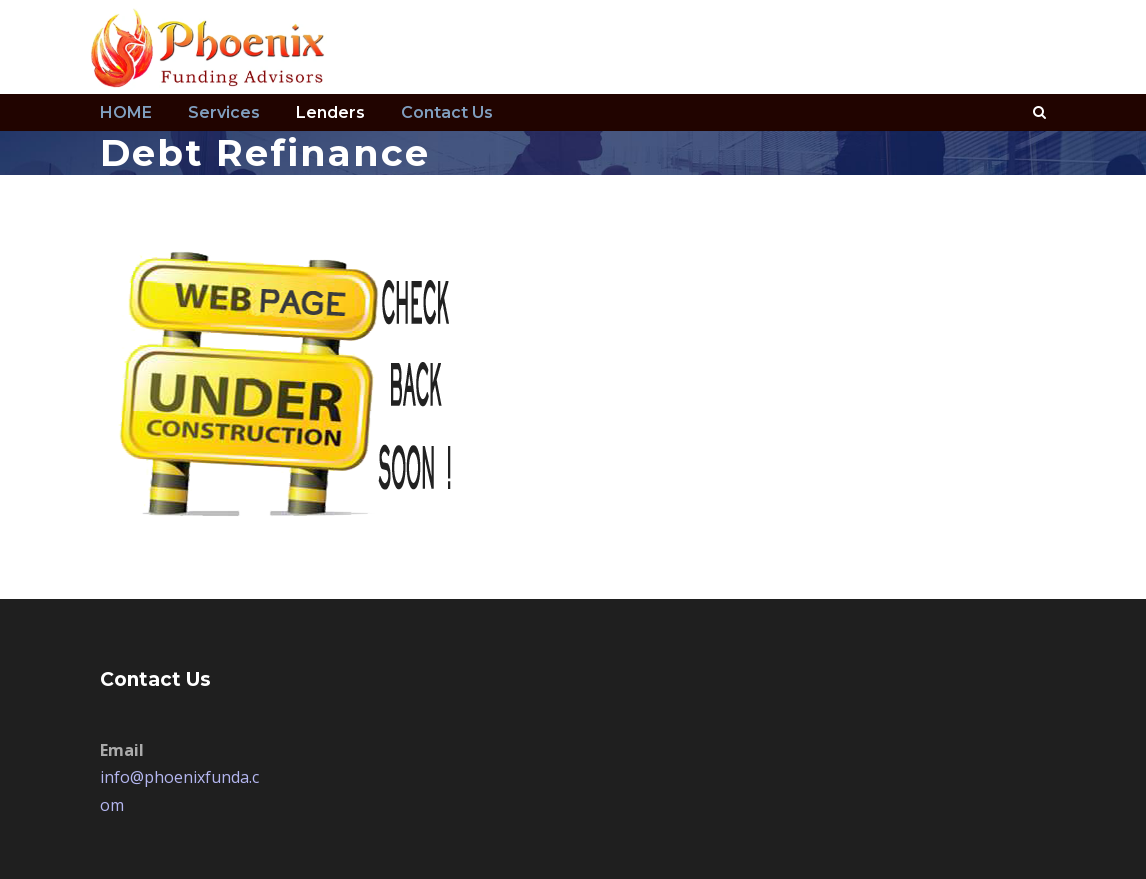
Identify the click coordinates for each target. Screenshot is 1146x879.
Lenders (330, 112)
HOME (126, 112)
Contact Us (447, 112)
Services (224, 112)
